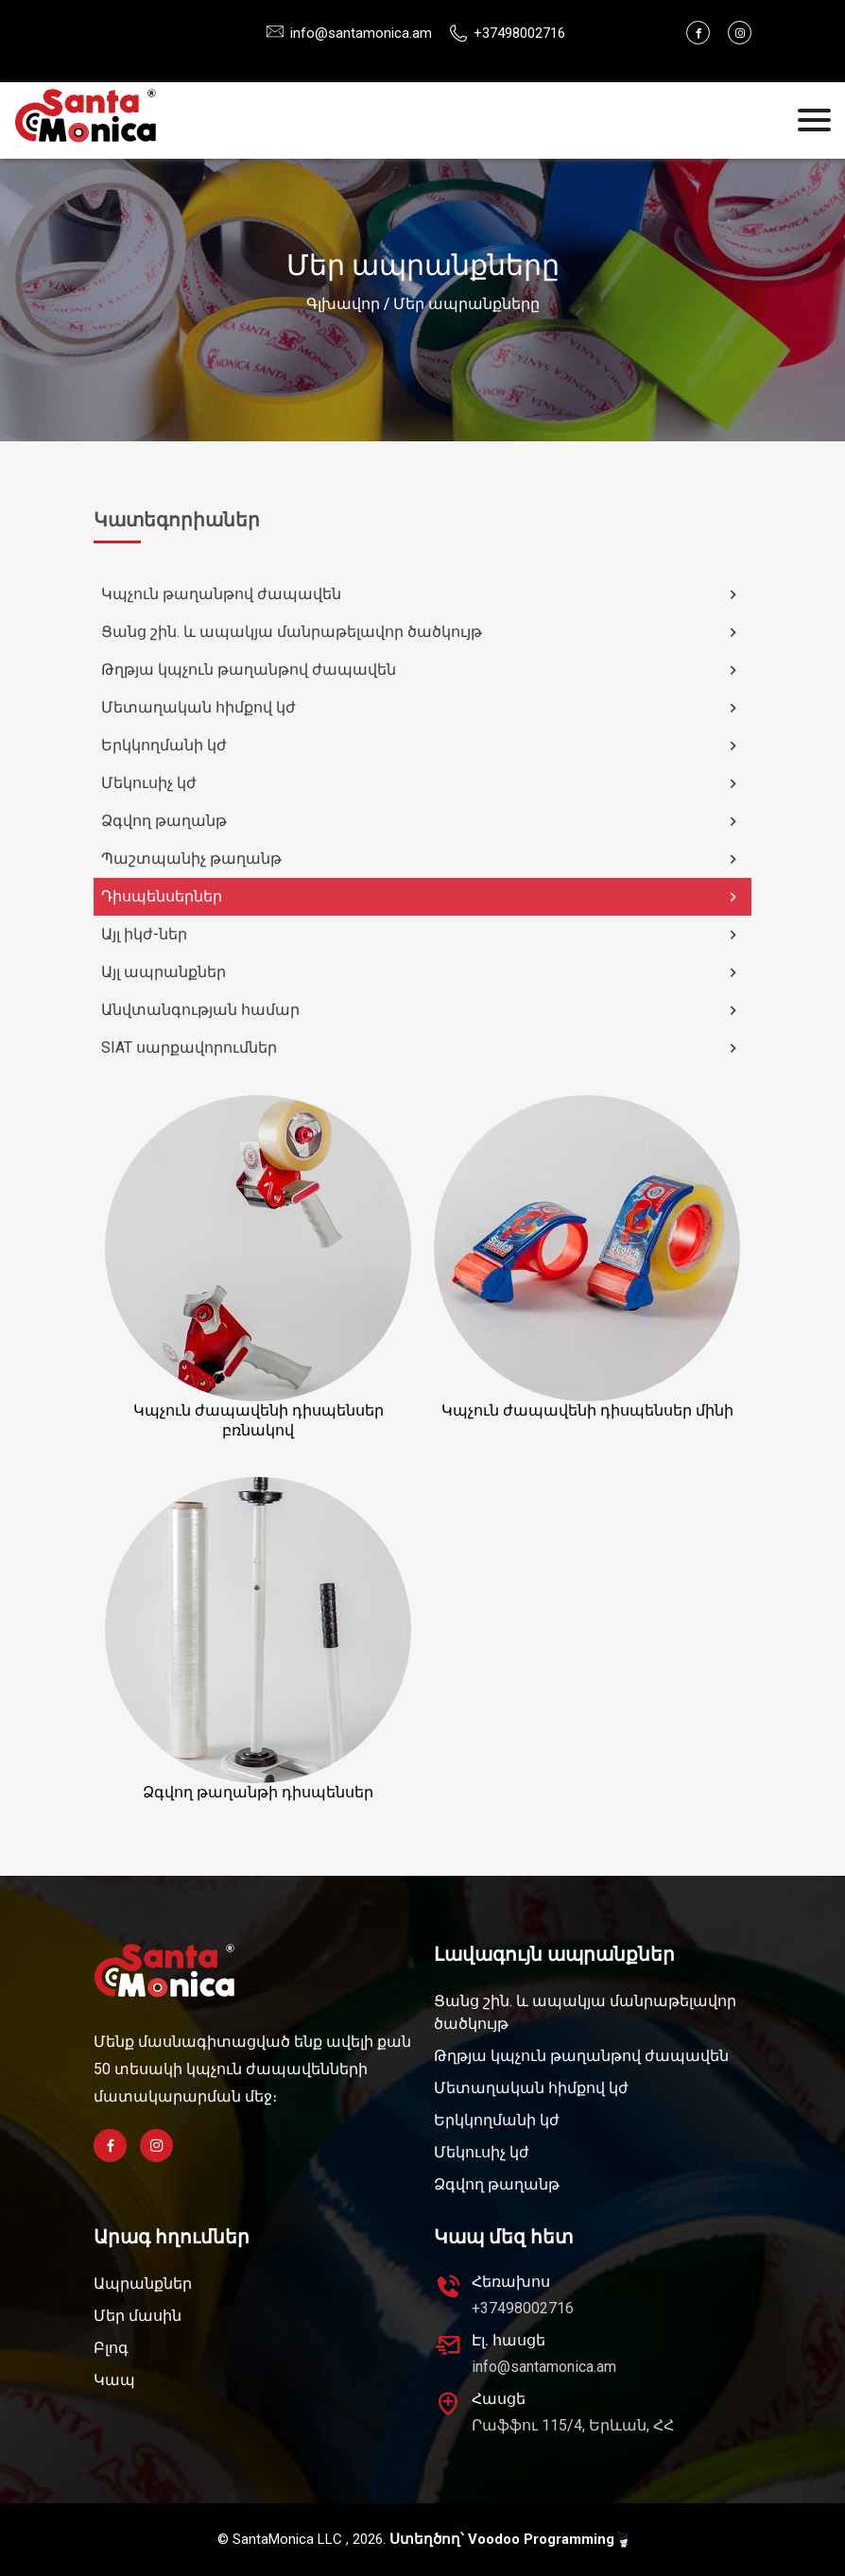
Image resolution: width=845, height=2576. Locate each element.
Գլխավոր (343, 304)
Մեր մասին (137, 2316)
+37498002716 (523, 2308)
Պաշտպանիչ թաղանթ (421, 859)
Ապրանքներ (143, 2284)
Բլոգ (111, 2348)
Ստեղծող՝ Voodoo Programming (508, 2540)
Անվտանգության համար (421, 1010)
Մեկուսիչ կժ (421, 783)
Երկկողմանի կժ (421, 745)
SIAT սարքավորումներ (421, 1048)
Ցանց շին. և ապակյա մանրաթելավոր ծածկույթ (421, 632)
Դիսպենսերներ (421, 896)
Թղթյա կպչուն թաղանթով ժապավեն (421, 670)
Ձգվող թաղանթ (421, 821)
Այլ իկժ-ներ (421, 934)
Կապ (114, 2380)
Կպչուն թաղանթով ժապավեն (421, 594)
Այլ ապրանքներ (421, 972)
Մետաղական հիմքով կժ (421, 707)
